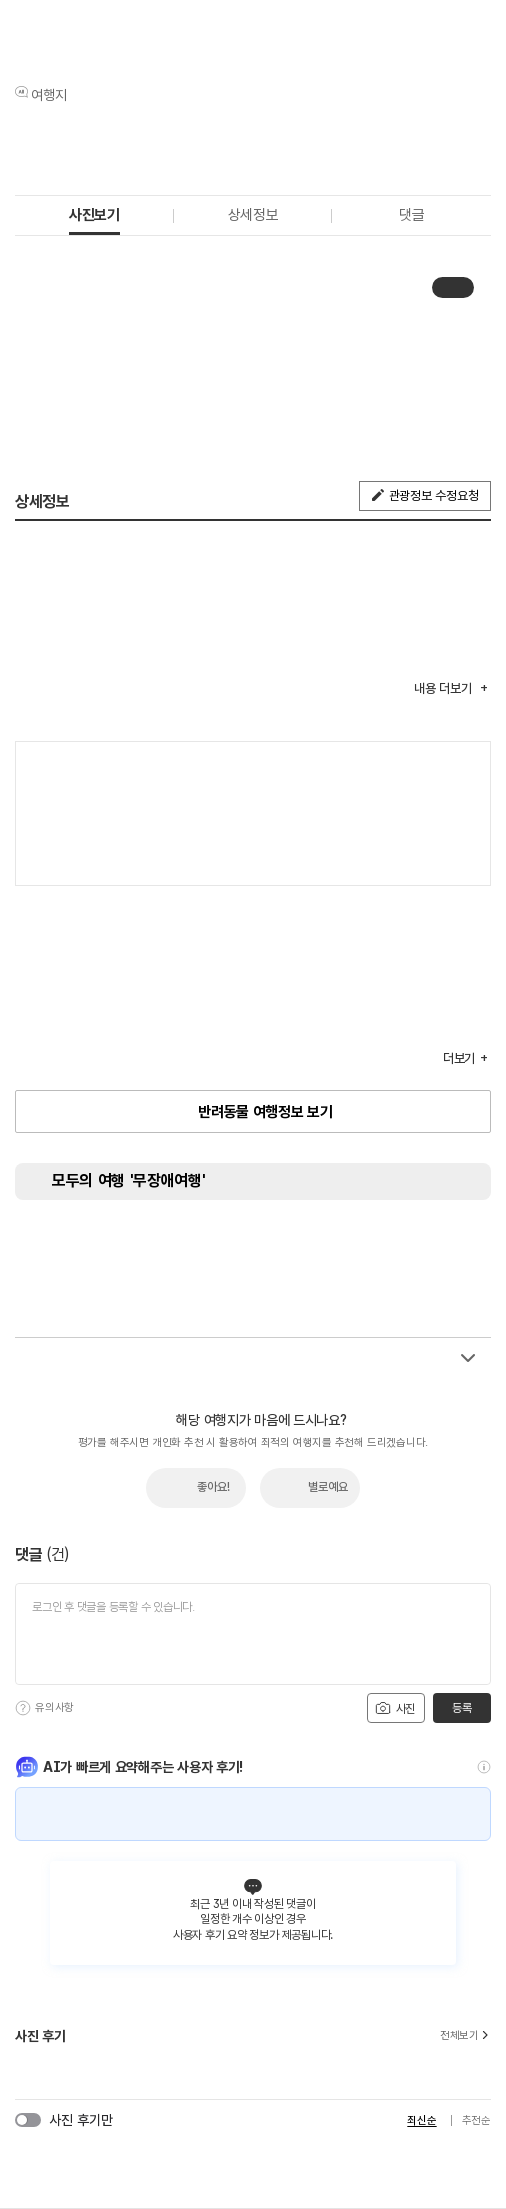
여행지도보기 (465, 766)
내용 (444, 688)
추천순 (476, 2120)
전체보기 (465, 2036)
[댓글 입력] (253, 1634)
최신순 (421, 2120)
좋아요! (213, 1487)
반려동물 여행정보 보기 (265, 1112)
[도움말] (23, 1708)
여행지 (49, 95)
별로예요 (328, 1487)
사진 (395, 1708)
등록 (461, 1708)
